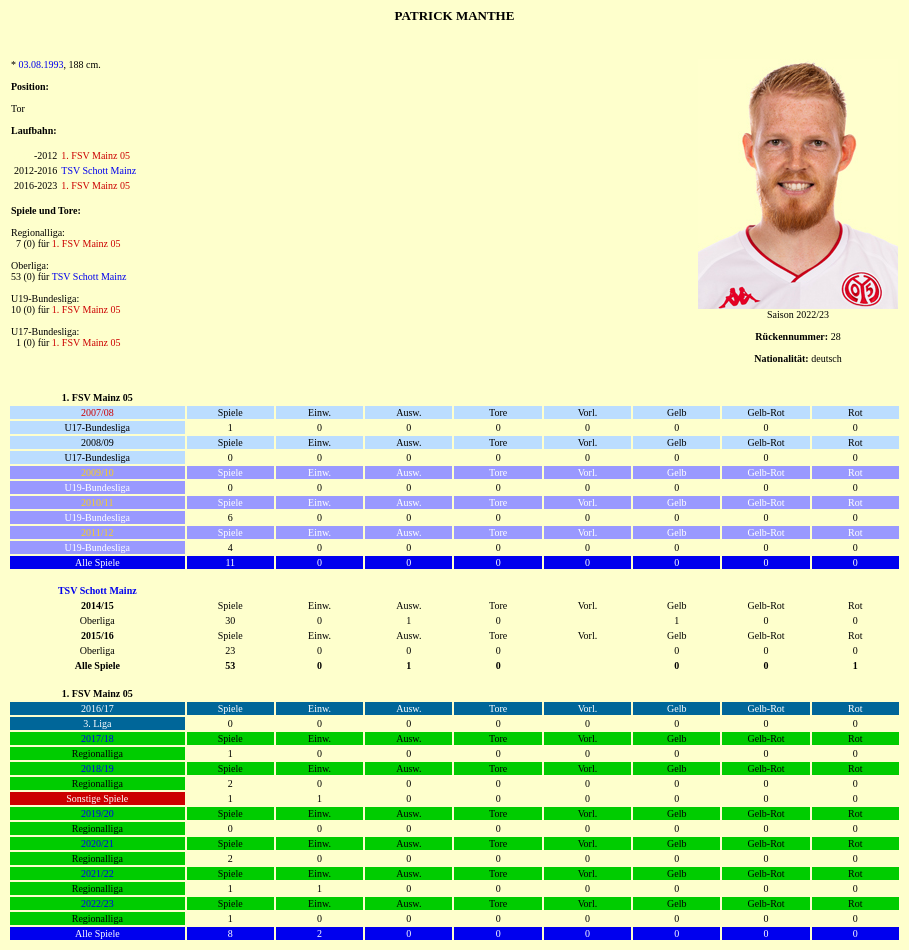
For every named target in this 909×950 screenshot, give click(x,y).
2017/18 (97, 738)
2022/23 (97, 903)
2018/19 (97, 768)
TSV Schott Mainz (98, 170)
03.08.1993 (41, 64)
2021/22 (97, 873)
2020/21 (97, 843)
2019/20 (97, 813)
